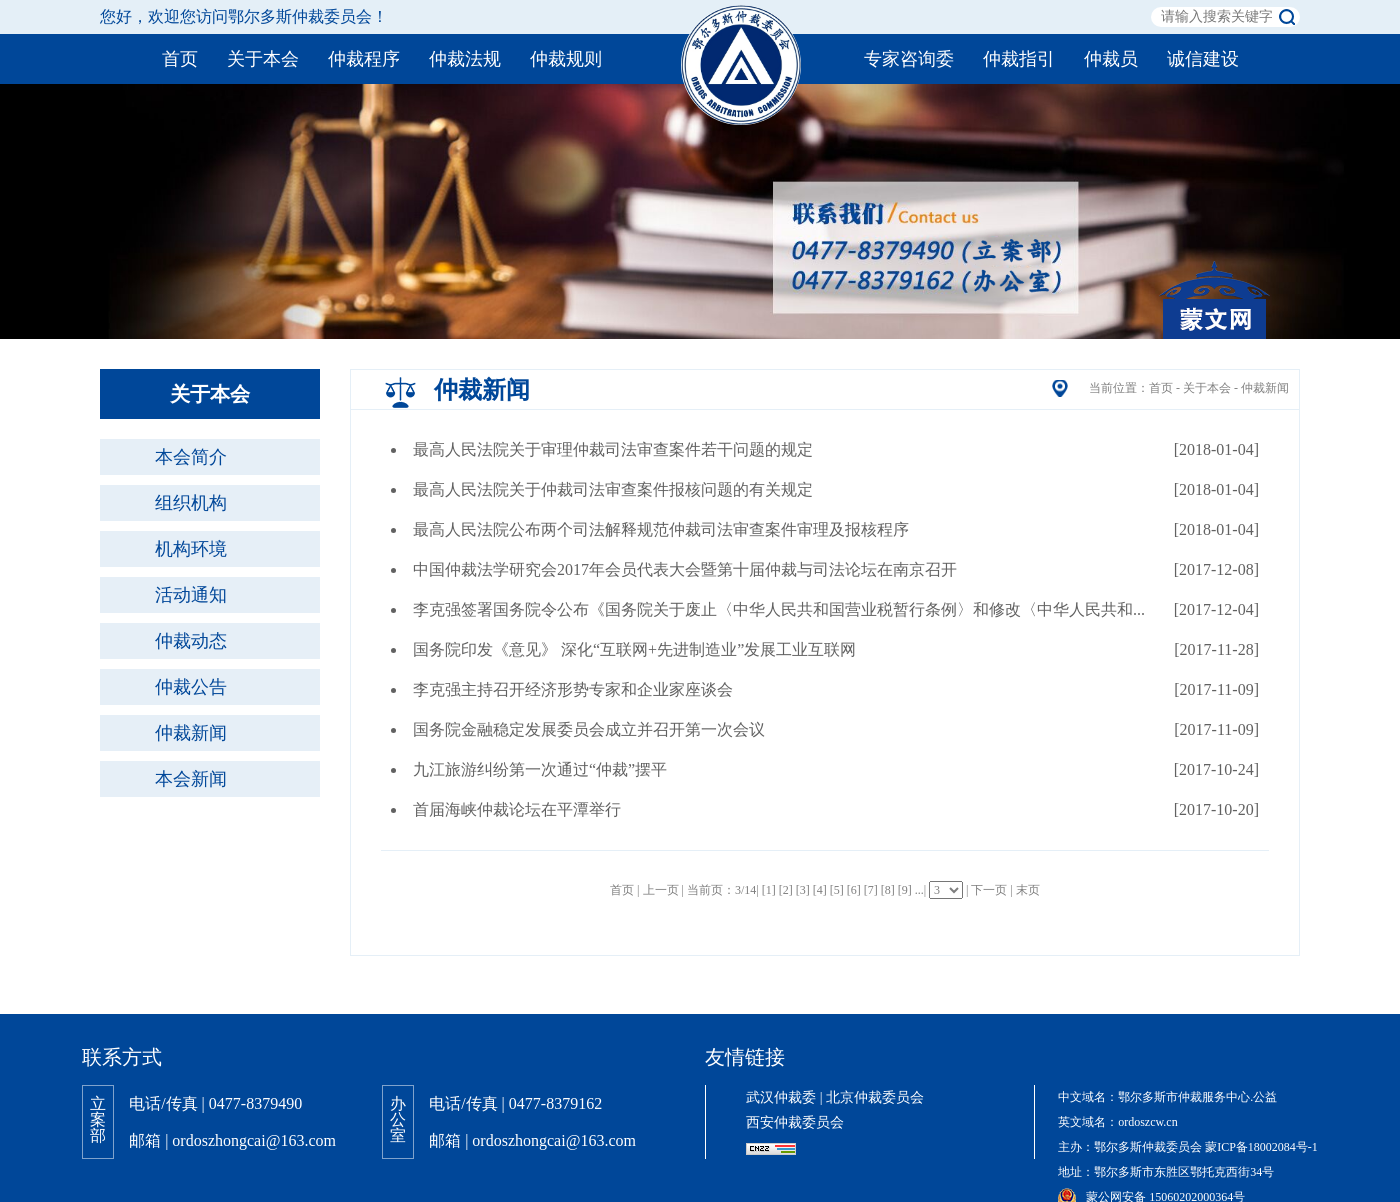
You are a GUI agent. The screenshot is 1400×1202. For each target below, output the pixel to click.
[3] (803, 890)
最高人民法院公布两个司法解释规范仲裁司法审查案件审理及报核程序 (661, 529)
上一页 (661, 890)
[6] (854, 890)
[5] (837, 890)
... (919, 890)
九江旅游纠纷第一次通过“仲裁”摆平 (540, 769)
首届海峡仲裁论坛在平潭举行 (517, 809)
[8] (888, 890)
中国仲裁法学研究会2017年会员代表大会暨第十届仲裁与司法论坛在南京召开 (685, 569)
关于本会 (1207, 388)
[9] (905, 890)
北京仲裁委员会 (875, 1097)
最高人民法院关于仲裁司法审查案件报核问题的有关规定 (613, 489)
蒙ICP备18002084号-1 (1261, 1147)
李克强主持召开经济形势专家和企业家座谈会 (573, 689)
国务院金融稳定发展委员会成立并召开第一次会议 (589, 729)
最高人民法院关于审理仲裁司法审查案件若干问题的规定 (613, 449)
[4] (820, 890)
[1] (769, 890)
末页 (1028, 890)
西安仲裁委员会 (795, 1122)
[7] (871, 890)
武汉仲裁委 (781, 1097)
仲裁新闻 (1265, 388)
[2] (786, 890)
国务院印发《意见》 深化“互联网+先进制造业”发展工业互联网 (634, 649)
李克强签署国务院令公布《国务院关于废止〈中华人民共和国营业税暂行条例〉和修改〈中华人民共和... (779, 609)
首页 (1161, 388)
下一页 (989, 890)
